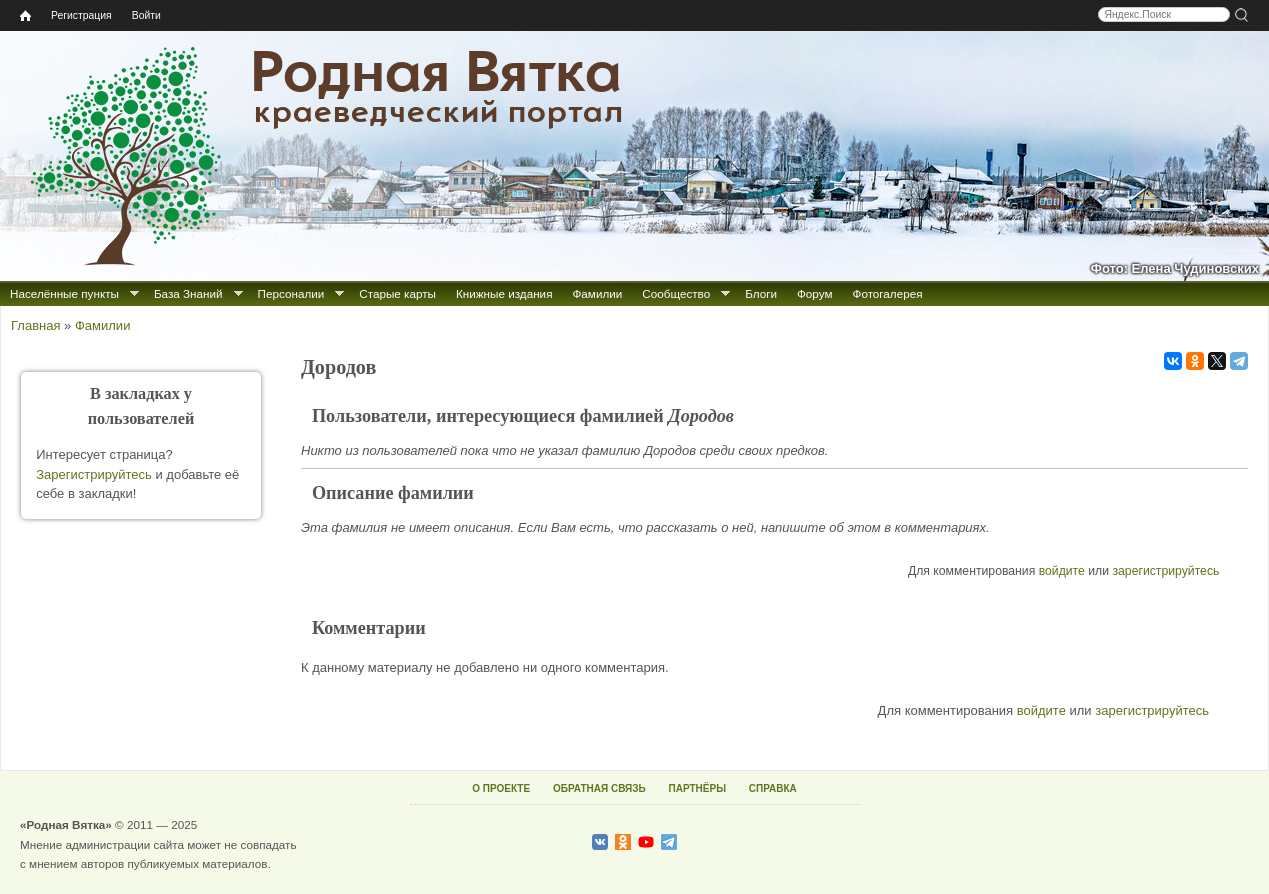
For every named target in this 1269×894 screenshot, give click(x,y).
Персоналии (291, 293)
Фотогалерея (888, 293)
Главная (35, 325)
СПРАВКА (773, 788)
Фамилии (597, 293)
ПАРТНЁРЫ (697, 788)
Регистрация (81, 15)
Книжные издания (504, 293)
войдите (1062, 571)
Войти (146, 15)
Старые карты (397, 293)
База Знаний (188, 293)
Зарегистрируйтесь (94, 474)
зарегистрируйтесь (1165, 571)
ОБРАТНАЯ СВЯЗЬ (599, 788)
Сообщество (676, 293)
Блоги (761, 293)
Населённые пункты (64, 293)
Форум (815, 293)
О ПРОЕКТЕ (501, 788)
